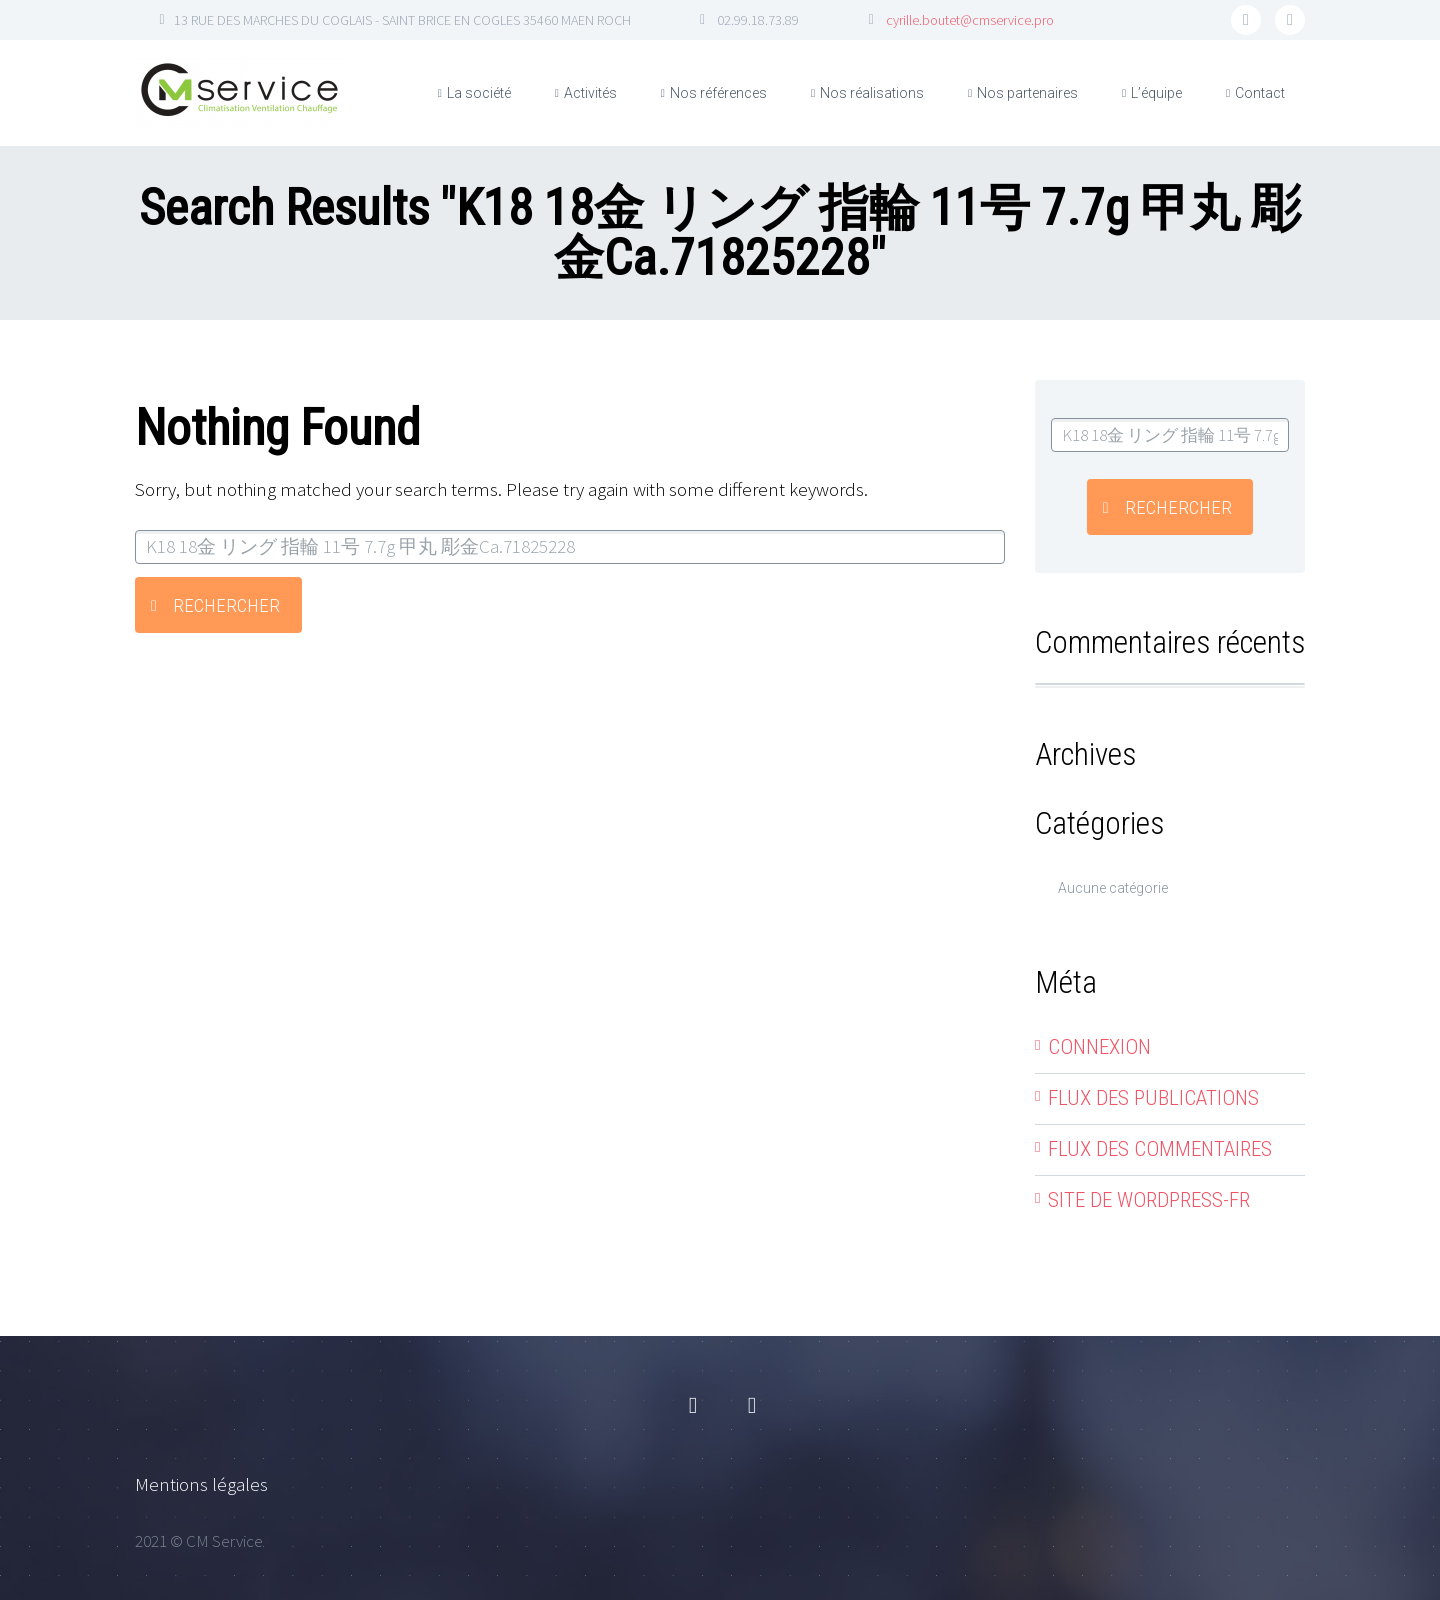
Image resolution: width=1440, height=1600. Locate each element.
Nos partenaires (1027, 93)
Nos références (718, 93)
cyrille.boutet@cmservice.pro (970, 20)
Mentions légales (201, 1484)
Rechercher (226, 605)
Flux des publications (1153, 1098)
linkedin (1290, 20)
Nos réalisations (872, 93)
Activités (590, 93)
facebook (1246, 20)
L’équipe (1156, 93)
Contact (1260, 93)
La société (479, 93)
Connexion (1099, 1047)
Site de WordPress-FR (1149, 1200)
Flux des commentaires (1160, 1149)
